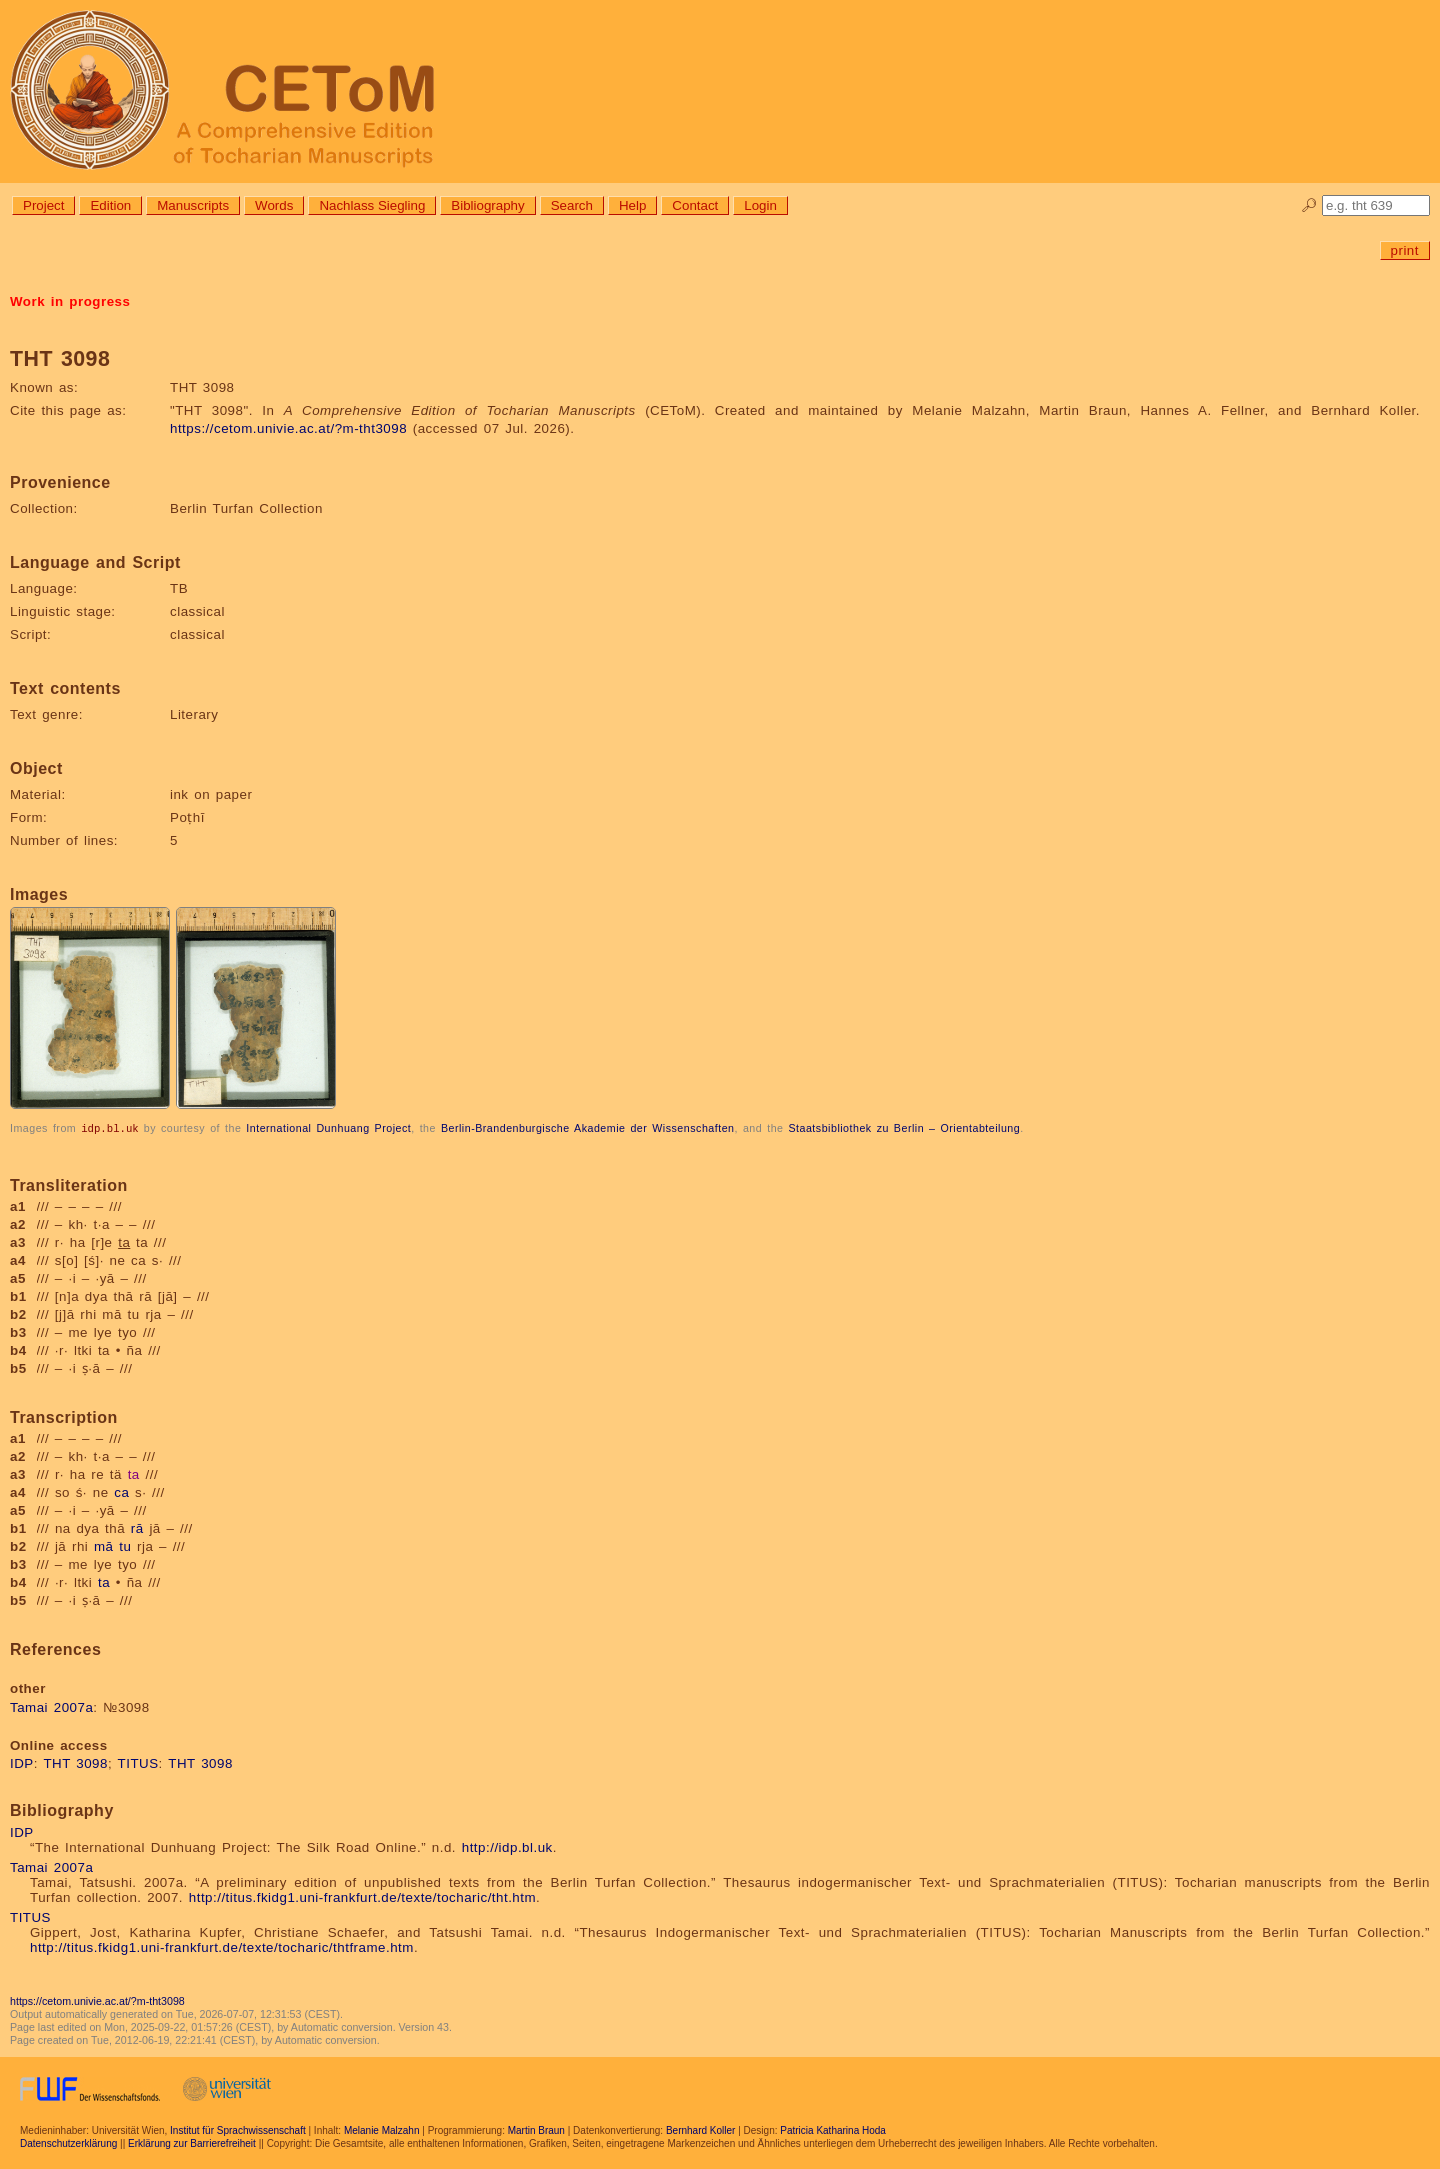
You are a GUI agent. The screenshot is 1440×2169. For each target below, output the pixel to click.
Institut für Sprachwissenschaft (238, 2129)
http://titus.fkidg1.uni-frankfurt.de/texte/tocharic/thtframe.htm (222, 1946)
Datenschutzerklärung (68, 2142)
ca (121, 1491)
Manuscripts (193, 205)
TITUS (138, 1762)
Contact (695, 205)
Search (572, 205)
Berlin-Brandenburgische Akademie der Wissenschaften (588, 1128)
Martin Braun (536, 2129)
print (1405, 250)
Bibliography (487, 205)
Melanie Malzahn (382, 2129)
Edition (110, 205)
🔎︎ (1309, 205)
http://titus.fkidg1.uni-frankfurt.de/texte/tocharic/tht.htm (362, 1896)
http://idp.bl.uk (507, 1846)
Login (760, 205)
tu (125, 1545)
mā (104, 1545)
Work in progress (70, 301)
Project (43, 205)
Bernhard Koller (700, 2129)
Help (632, 205)
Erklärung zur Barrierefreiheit (192, 2142)
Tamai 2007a (51, 1706)
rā (137, 1527)
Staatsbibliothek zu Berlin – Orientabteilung (904, 1128)
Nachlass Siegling (372, 205)
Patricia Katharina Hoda (833, 2129)
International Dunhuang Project (328, 1128)
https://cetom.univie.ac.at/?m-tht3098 (288, 428)
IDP (22, 1762)
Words (274, 205)
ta (134, 1473)
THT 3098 (75, 1762)
